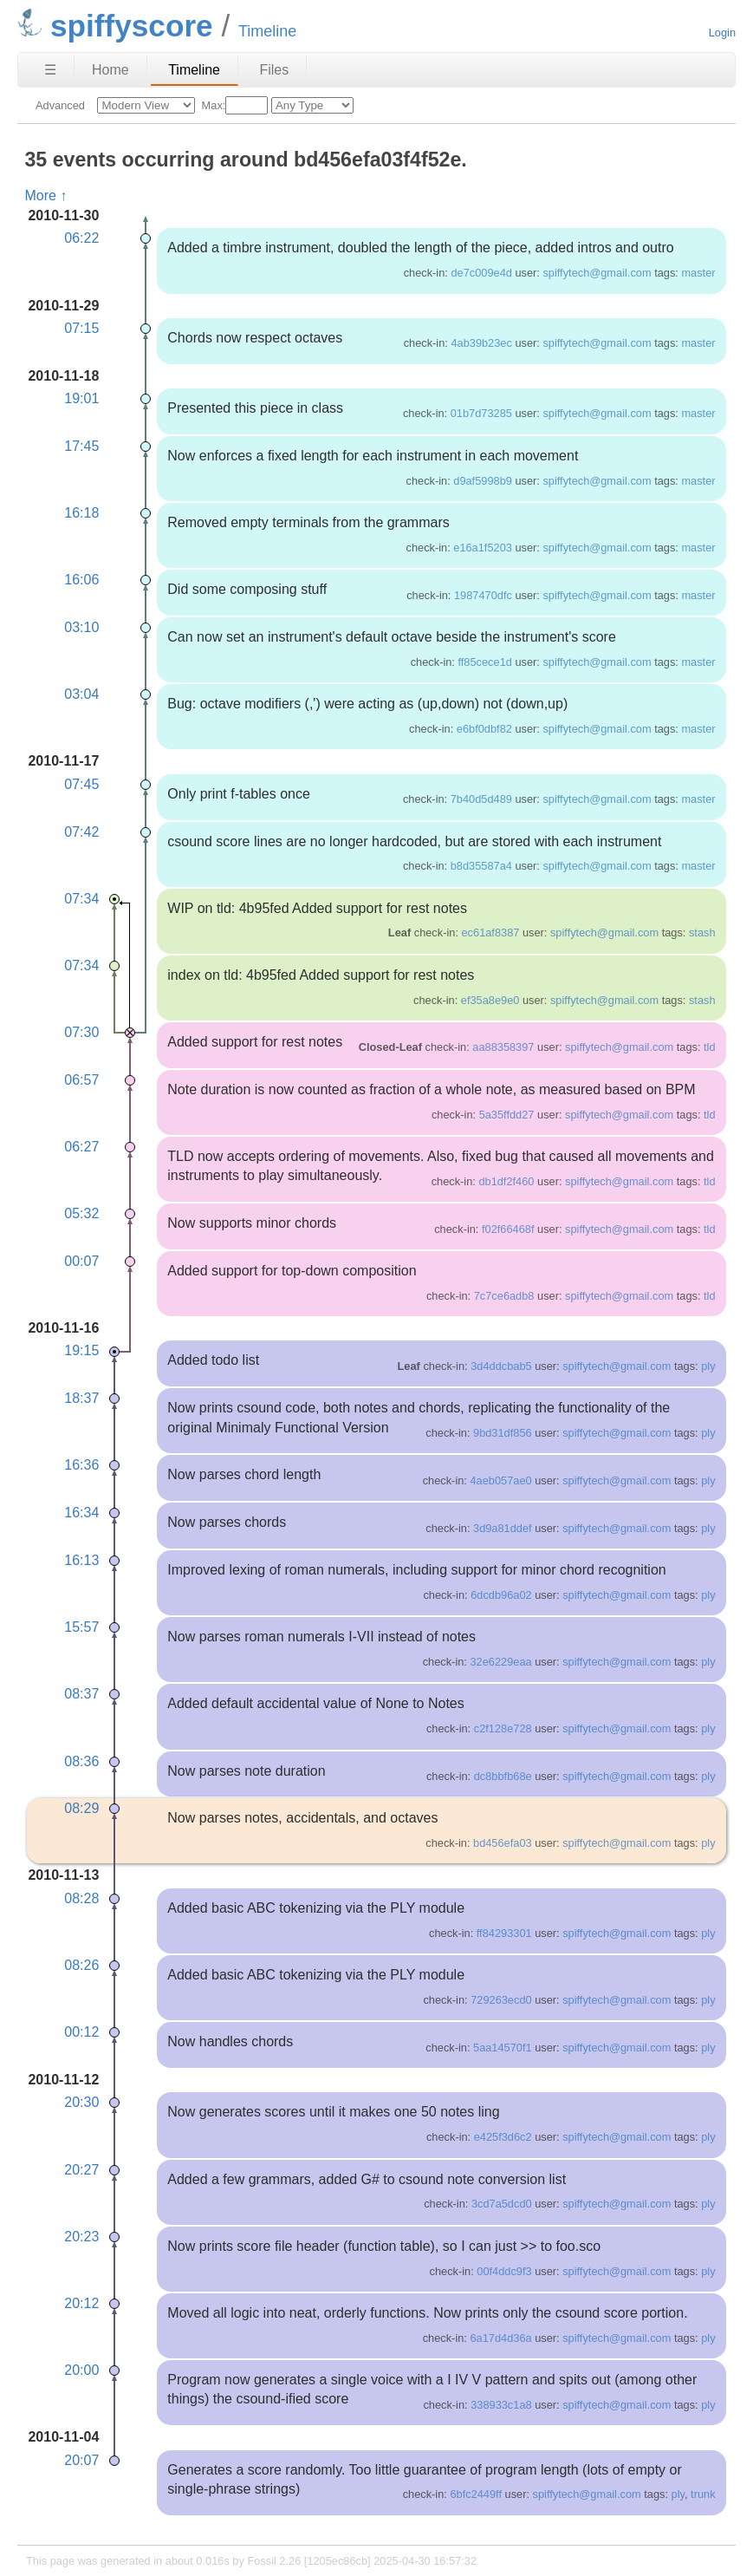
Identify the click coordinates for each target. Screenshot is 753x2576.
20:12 (81, 2303)
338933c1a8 (501, 2404)
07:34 (81, 898)
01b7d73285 (481, 413)
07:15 (81, 328)
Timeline (194, 69)
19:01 (81, 398)
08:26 (81, 1965)
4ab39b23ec (481, 342)
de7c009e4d (481, 272)
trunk (703, 2494)
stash (702, 932)
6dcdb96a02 (501, 1594)
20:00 (81, 2370)
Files (274, 69)
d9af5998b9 (482, 480)
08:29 (81, 1808)
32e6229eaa (500, 1661)
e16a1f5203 (482, 547)
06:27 (81, 1146)
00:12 (81, 2032)
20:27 (81, 2169)
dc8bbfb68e (503, 1776)
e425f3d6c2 (503, 2136)
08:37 (81, 1693)
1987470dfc (483, 595)
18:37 (81, 1398)
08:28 (81, 1898)
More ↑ (45, 195)
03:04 (81, 694)
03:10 (81, 627)
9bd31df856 (502, 1432)
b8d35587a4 (481, 865)
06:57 (81, 1080)
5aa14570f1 (502, 2047)
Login (722, 32)
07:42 (81, 832)
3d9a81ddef (502, 1528)
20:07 (81, 2460)
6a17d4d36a (500, 2337)
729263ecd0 (501, 1999)
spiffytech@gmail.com (596, 272)
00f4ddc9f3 (504, 2271)
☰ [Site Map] (50, 69)
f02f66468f (508, 1229)
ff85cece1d (484, 661)
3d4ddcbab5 (501, 1366)
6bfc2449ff (476, 2494)
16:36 (81, 1465)
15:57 (81, 1627)
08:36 (81, 1761)
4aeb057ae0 (500, 1480)
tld (710, 1046)
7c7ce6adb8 (504, 1295)
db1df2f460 (506, 1181)
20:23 (81, 2236)
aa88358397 (503, 1046)
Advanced (60, 105)
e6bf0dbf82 (484, 728)
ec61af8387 (491, 932)
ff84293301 (504, 1933)
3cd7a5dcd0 (501, 2203)
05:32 (81, 1213)
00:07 (81, 1261)
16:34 (81, 1512)
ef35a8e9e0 (490, 1000)
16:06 (81, 579)
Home (110, 69)
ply (708, 1366)
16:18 (81, 512)
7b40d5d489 (481, 798)
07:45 (81, 784)
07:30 (81, 1032)
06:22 (81, 238)
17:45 (81, 446)
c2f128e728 (503, 1728)
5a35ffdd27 (507, 1114)
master (698, 272)
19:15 (81, 1350)
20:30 (81, 2102)
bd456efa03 (502, 1842)
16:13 (81, 1560)
